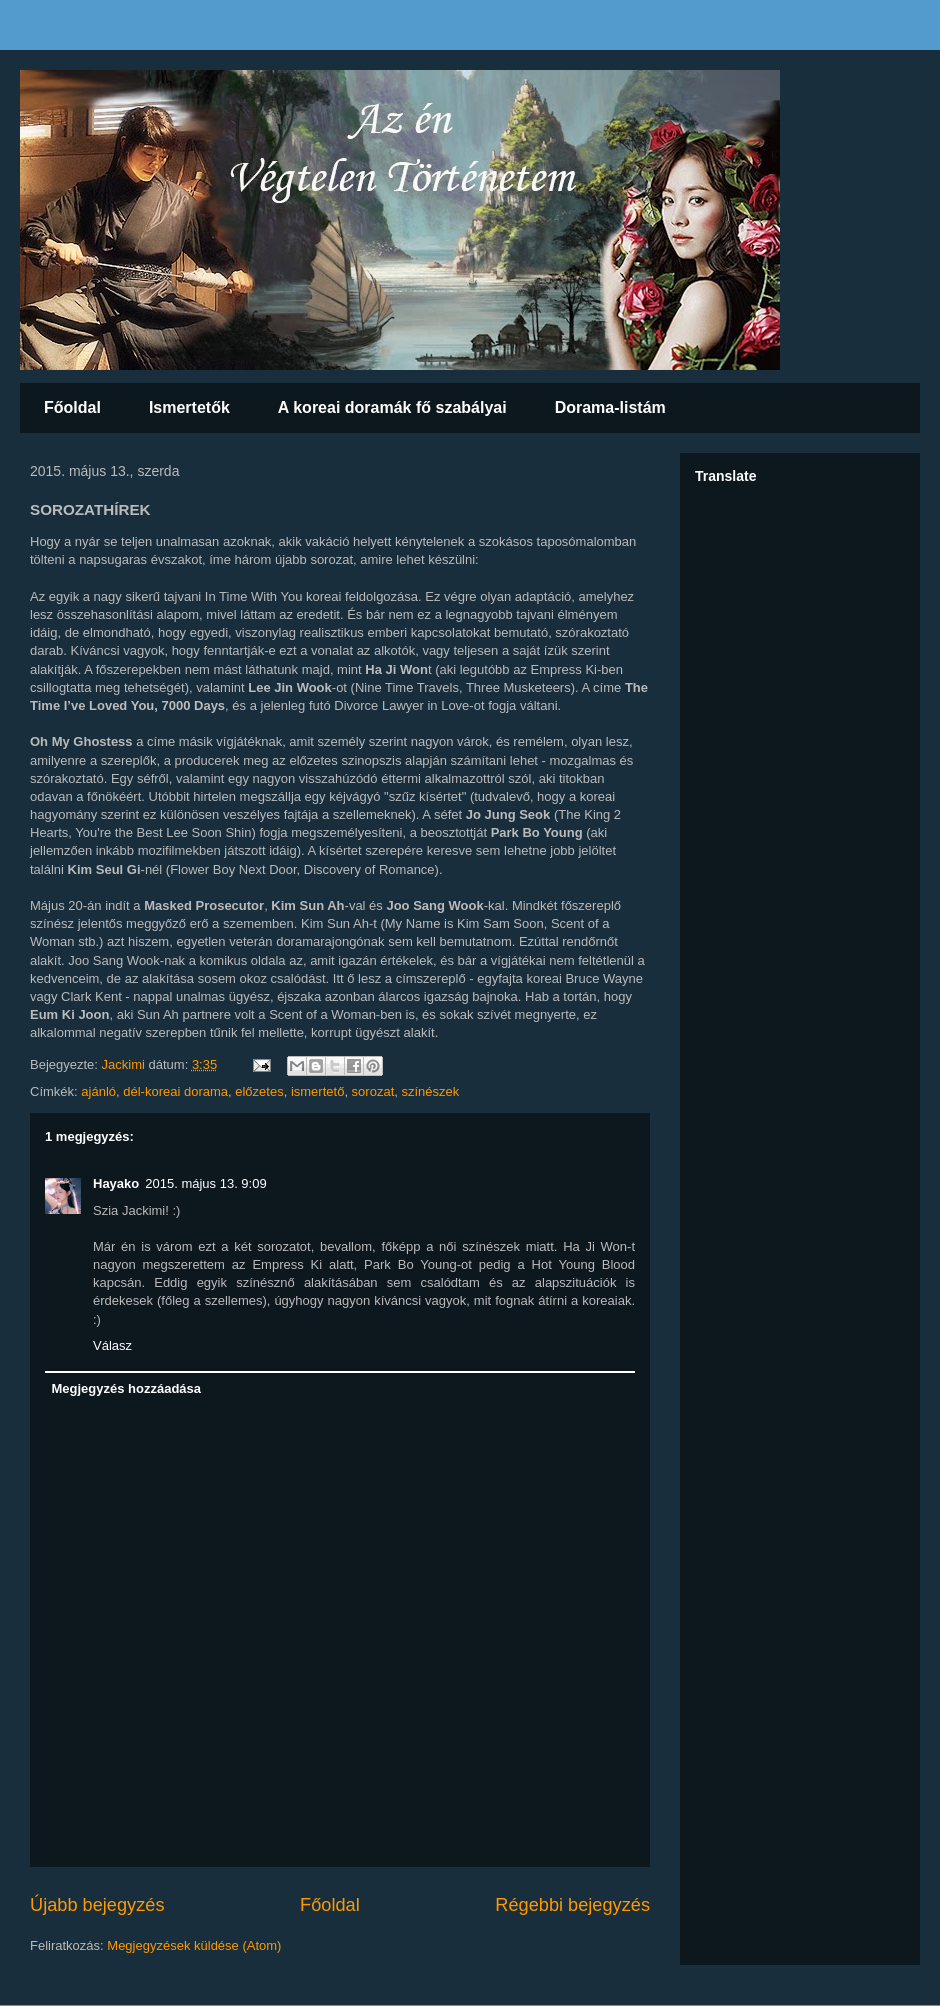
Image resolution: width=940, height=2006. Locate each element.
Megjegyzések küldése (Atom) (194, 1945)
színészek (430, 1091)
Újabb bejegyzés (97, 1905)
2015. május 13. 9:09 (205, 1183)
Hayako (116, 1183)
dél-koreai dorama (175, 1091)
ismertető (317, 1091)
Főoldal (72, 407)
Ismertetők (189, 407)
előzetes (259, 1091)
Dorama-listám (610, 407)
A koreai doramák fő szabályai (392, 407)
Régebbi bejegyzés (572, 1905)
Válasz (112, 1345)
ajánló (98, 1091)
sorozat (373, 1091)
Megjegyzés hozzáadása (127, 1388)
